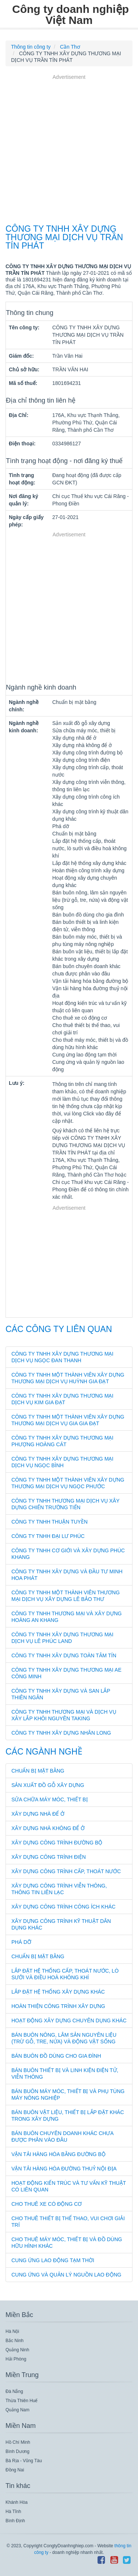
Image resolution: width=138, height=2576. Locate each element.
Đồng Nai (15, 2469)
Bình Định (15, 2520)
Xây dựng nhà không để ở (48, 1828)
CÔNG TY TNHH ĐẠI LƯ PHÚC (48, 1536)
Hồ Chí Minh (18, 2442)
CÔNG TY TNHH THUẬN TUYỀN (49, 1522)
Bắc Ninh (15, 2340)
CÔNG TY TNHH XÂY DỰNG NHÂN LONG (61, 1733)
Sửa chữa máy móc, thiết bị (49, 1799)
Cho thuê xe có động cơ (46, 2204)
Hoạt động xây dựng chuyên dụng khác (69, 2020)
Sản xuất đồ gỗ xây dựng (47, 1785)
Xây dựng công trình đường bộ (56, 1843)
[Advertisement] (69, 150)
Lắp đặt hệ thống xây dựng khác (58, 1992)
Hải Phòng (16, 2359)
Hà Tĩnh (13, 2511)
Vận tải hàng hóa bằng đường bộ (58, 2154)
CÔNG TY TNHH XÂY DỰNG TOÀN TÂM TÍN (63, 1655)
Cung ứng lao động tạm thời (52, 2260)
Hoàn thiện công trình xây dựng (58, 2006)
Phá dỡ (21, 1942)
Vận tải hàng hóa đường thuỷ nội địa (64, 2169)
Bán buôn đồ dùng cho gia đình (56, 2056)
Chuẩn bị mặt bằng (37, 1771)
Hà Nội (12, 2331)
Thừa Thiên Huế (22, 2400)
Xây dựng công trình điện (48, 1857)
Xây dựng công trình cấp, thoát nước (66, 1871)
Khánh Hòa (17, 2502)
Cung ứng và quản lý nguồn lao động (66, 2275)
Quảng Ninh (17, 2349)
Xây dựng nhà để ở (37, 1814)
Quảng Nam (17, 2409)
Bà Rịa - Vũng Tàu (24, 2460)
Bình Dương (17, 2451)
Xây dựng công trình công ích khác (63, 1907)
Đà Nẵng (14, 2391)
